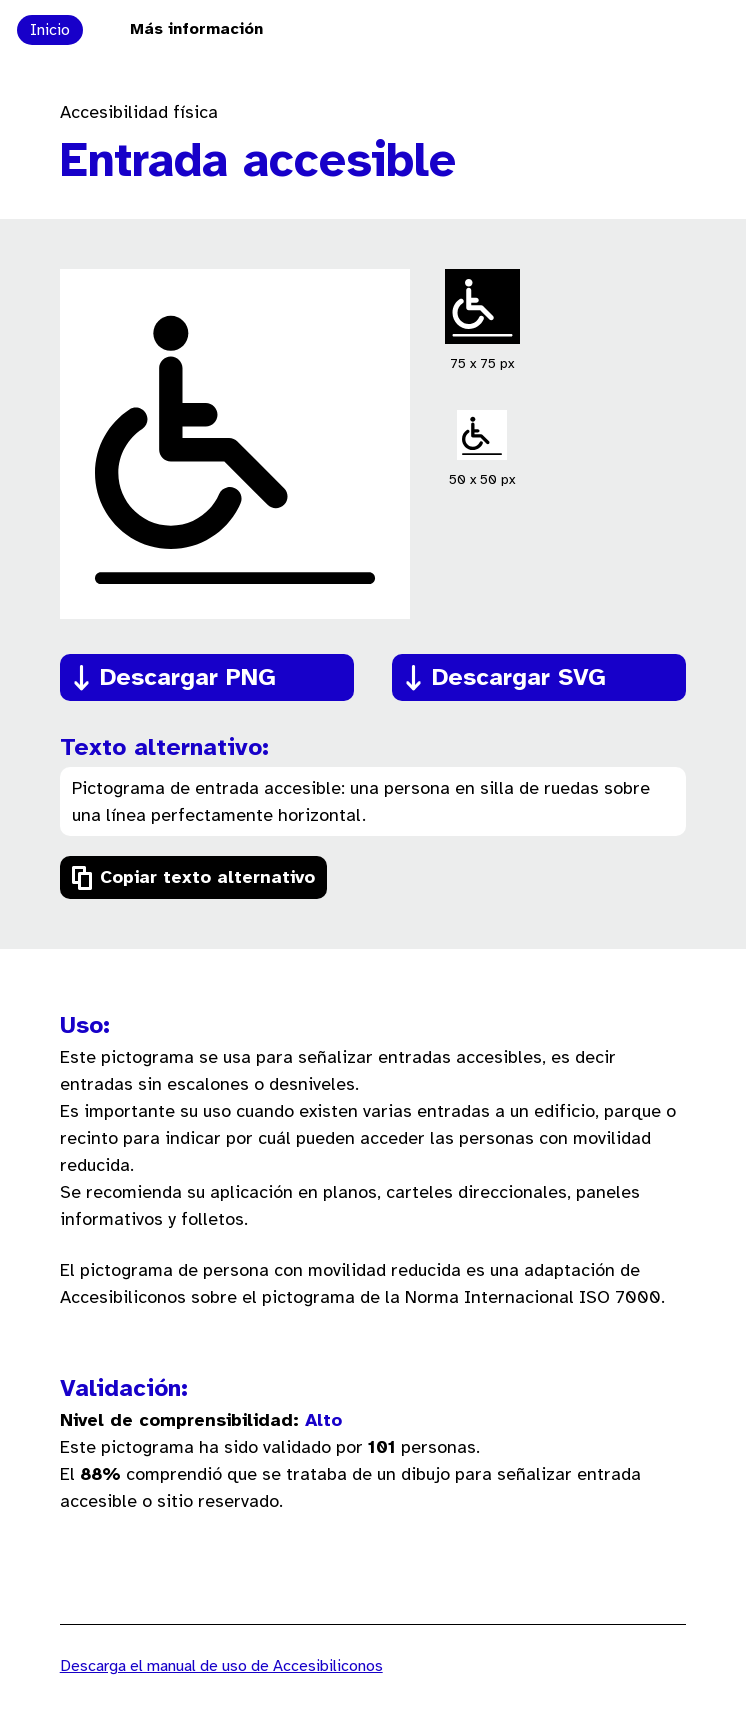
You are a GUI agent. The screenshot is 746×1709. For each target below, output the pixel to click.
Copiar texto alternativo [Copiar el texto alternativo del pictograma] (207, 878)
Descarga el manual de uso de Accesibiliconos (221, 1666)
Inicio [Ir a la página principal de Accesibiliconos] (50, 30)
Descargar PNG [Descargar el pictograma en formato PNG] (188, 678)
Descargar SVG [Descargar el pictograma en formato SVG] (519, 678)
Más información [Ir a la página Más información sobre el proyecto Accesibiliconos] (196, 29)
